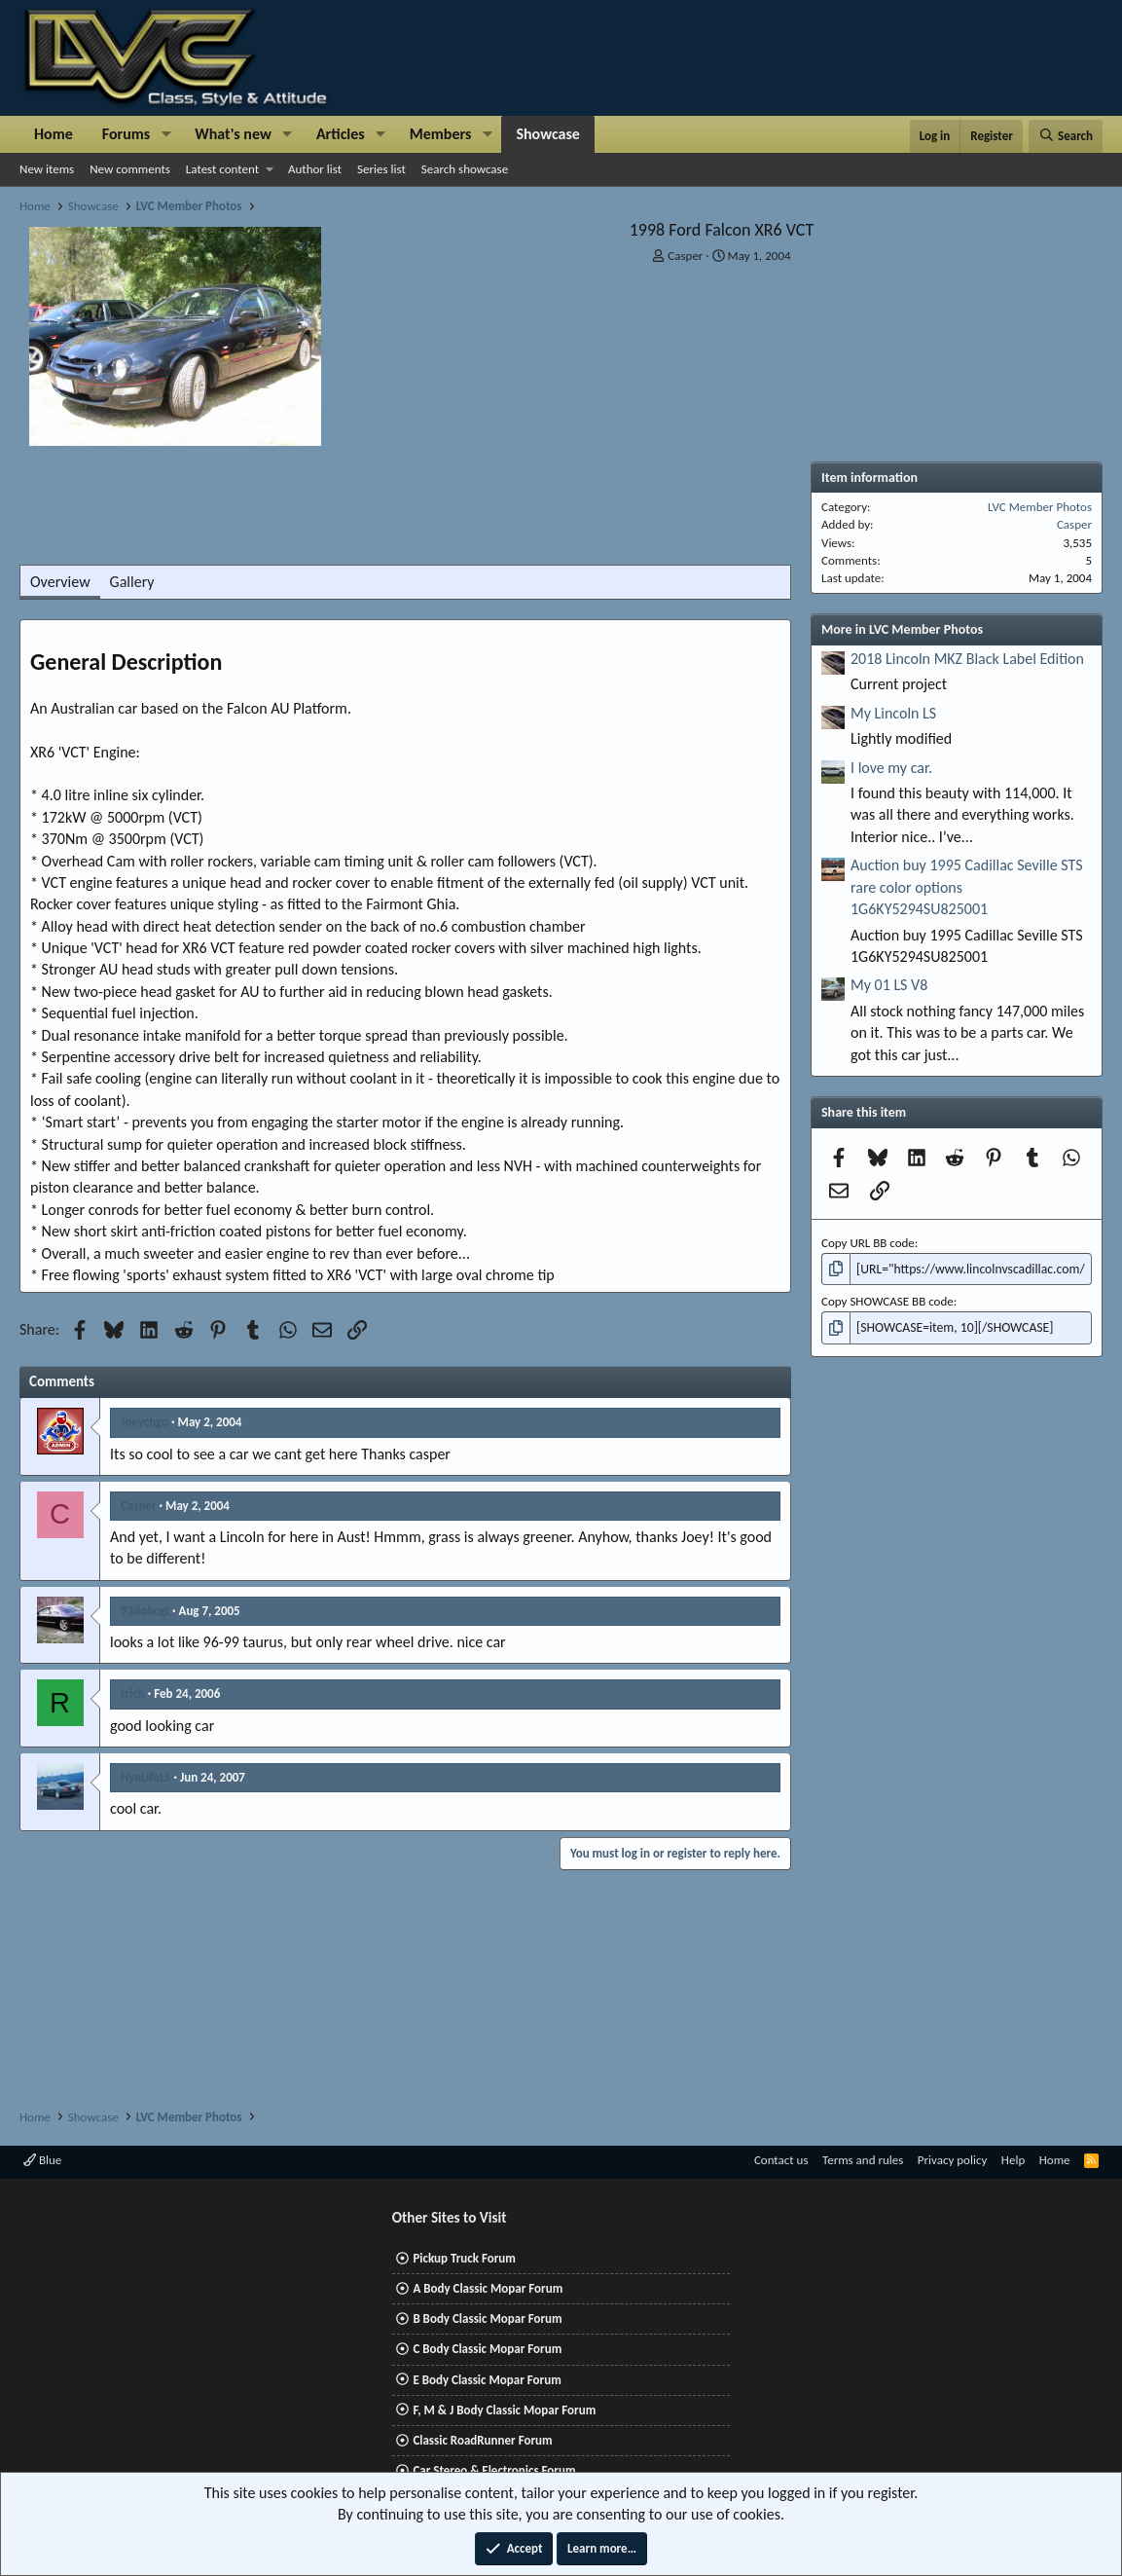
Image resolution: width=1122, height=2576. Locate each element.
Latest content (222, 169)
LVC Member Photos (1040, 506)
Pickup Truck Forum (464, 2258)
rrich (133, 1693)
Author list (315, 169)
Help (1013, 2160)
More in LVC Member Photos (902, 629)
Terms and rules (862, 2160)
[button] (166, 134)
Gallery (132, 581)
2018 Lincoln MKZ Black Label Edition (967, 658)
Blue (42, 2160)
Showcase (547, 134)
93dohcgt (145, 1610)
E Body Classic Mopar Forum (487, 2380)
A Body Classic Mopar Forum (487, 2288)
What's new (233, 134)
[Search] (1066, 136)
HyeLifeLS (146, 1777)
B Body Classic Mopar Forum (487, 2318)
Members (441, 134)
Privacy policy (953, 2160)
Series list (381, 169)
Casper (685, 255)
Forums (126, 134)
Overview (60, 581)
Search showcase (464, 169)
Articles (340, 134)
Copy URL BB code (868, 1242)
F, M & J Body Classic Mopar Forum (504, 2410)
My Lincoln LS (893, 713)
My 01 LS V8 (889, 984)
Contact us (781, 2160)
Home (53, 134)
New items (46, 169)
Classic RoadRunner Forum (482, 2440)
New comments (130, 169)
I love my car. (891, 767)
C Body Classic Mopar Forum (487, 2348)
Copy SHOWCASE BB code (887, 1300)
